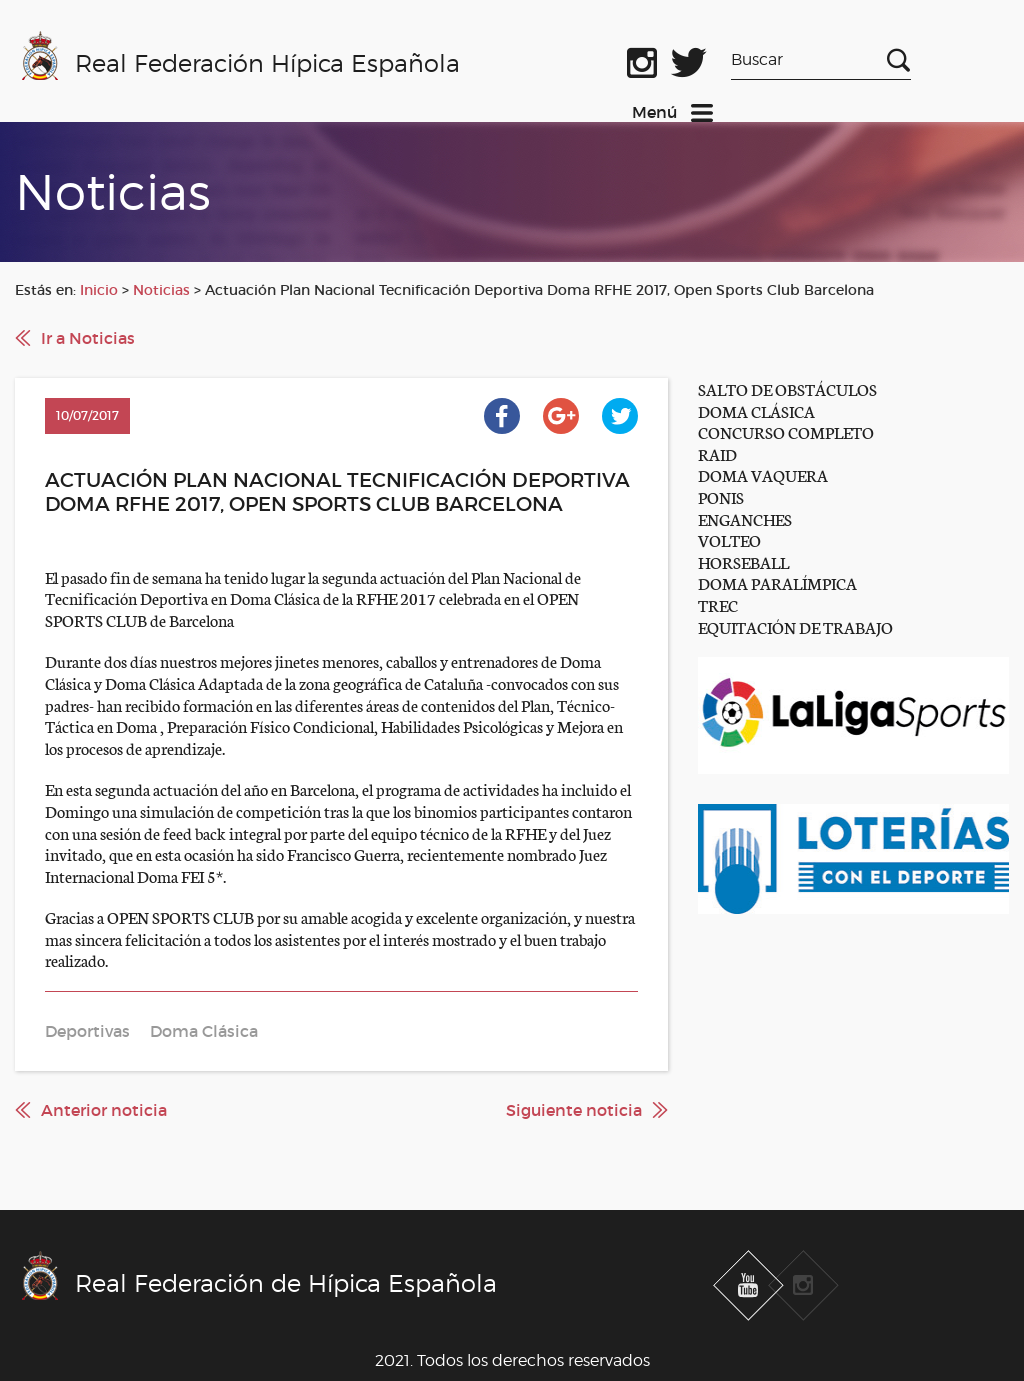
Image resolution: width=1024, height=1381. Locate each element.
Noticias (161, 290)
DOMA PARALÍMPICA (777, 582)
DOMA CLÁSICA (756, 410)
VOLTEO (729, 539)
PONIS (721, 496)
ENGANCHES (745, 518)
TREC (718, 604)
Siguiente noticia (574, 1110)
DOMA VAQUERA (763, 474)
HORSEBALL (743, 561)
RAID (717, 453)
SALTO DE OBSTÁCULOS (787, 388)
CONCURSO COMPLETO (786, 431)
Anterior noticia (104, 1110)
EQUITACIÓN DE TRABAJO (795, 626)
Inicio (99, 290)
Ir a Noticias (88, 338)
